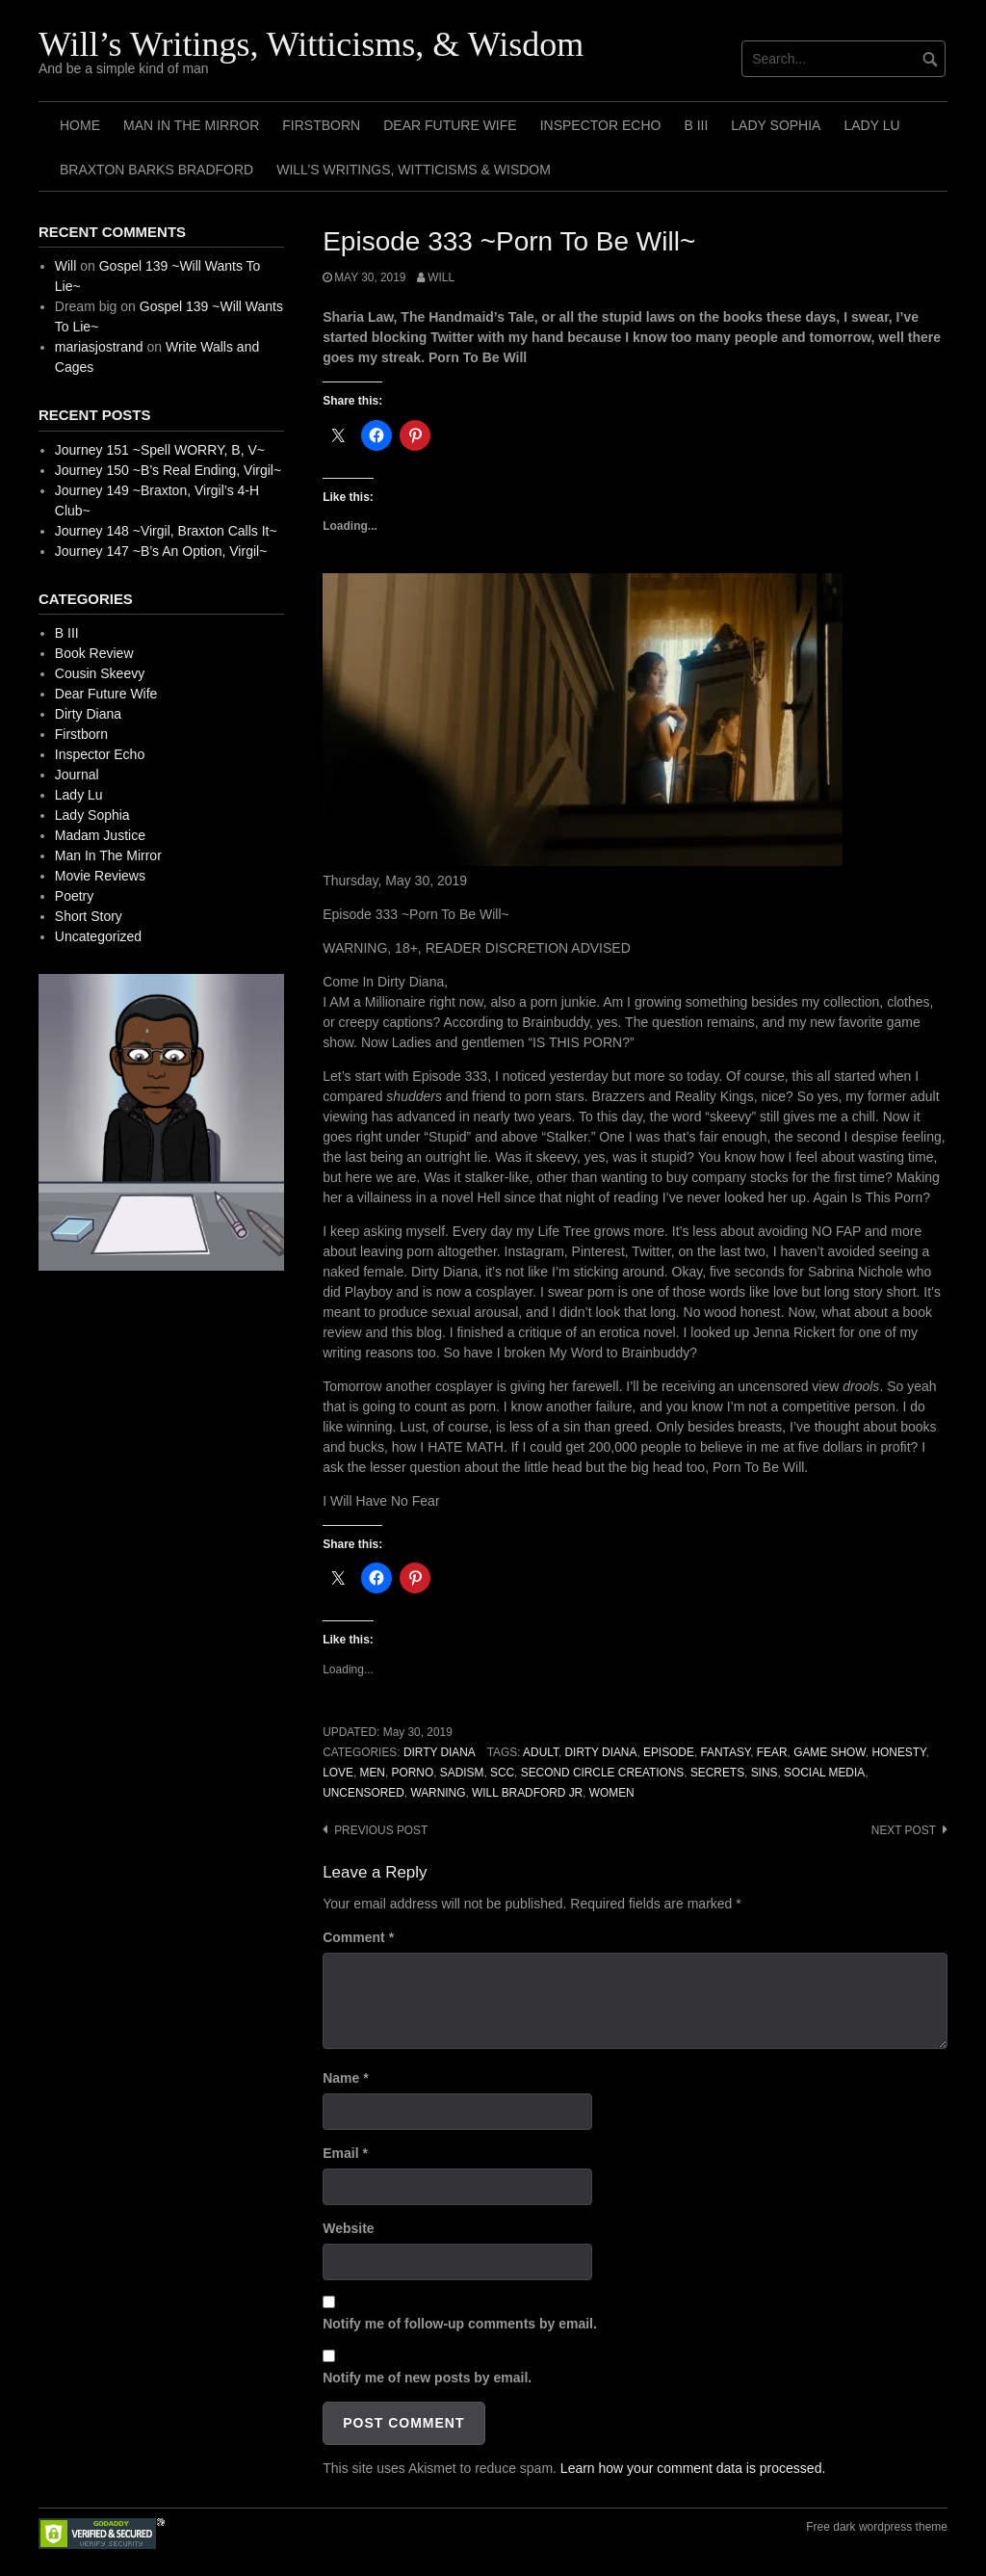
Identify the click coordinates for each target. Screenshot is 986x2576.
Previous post (381, 1830)
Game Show (829, 1752)
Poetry (74, 896)
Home (80, 125)
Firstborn (321, 125)
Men (372, 1772)
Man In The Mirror (191, 125)
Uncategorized (98, 936)
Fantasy (725, 1752)
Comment (358, 1937)
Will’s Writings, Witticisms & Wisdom (413, 169)
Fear (772, 1752)
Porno (413, 1772)
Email (345, 2153)
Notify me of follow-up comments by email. (460, 2323)
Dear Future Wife (449, 125)
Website (348, 2228)
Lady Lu (871, 125)
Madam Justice (100, 835)
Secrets (717, 1772)
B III (696, 125)
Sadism (462, 1772)
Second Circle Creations (603, 1772)
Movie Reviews (100, 875)
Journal (77, 774)
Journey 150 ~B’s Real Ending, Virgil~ (168, 470)
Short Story (88, 916)
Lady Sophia (775, 125)
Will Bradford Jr (527, 1793)
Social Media (824, 1772)
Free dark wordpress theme (876, 2527)
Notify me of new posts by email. (427, 2377)
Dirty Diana (439, 1752)
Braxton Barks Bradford (156, 169)
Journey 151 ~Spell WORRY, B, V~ (160, 450)
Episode (668, 1752)
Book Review (94, 653)
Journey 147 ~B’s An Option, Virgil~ (161, 551)
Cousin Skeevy (99, 673)
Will (441, 277)
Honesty (898, 1752)
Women (612, 1793)
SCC (502, 1772)
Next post (903, 1830)
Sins (764, 1772)
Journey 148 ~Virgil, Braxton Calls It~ (166, 531)
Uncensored (363, 1793)
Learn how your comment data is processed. (692, 2468)
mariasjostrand (99, 347)
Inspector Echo (601, 125)
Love (338, 1772)
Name (345, 2078)
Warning (437, 1793)
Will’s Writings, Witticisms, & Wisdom (311, 44)
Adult (540, 1752)
